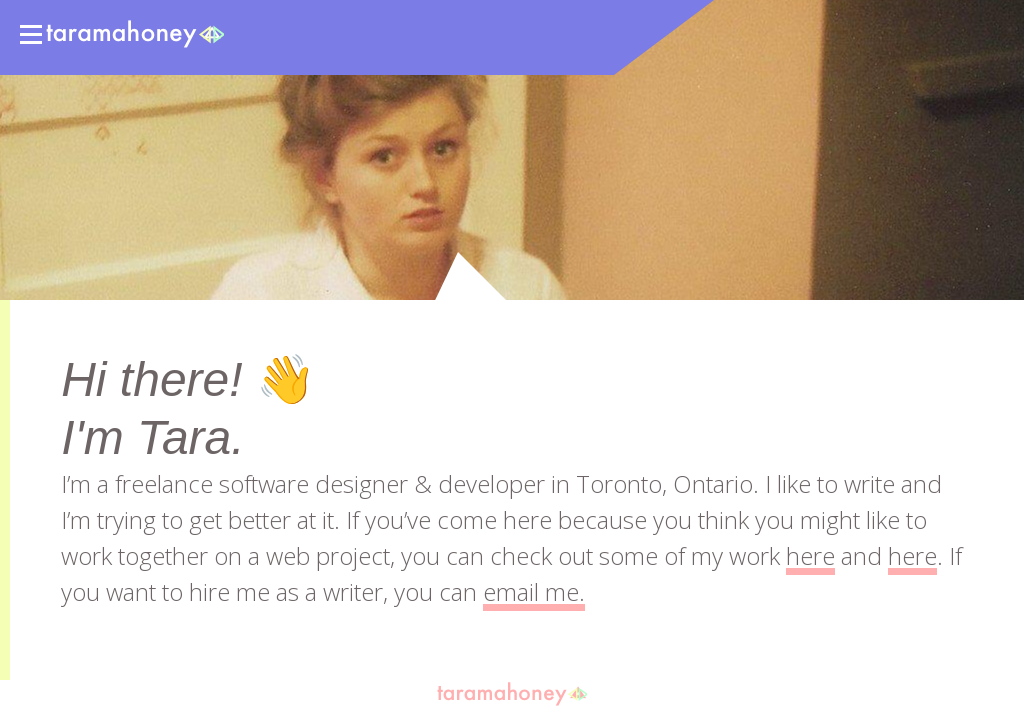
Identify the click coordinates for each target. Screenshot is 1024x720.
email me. (534, 591)
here (810, 555)
